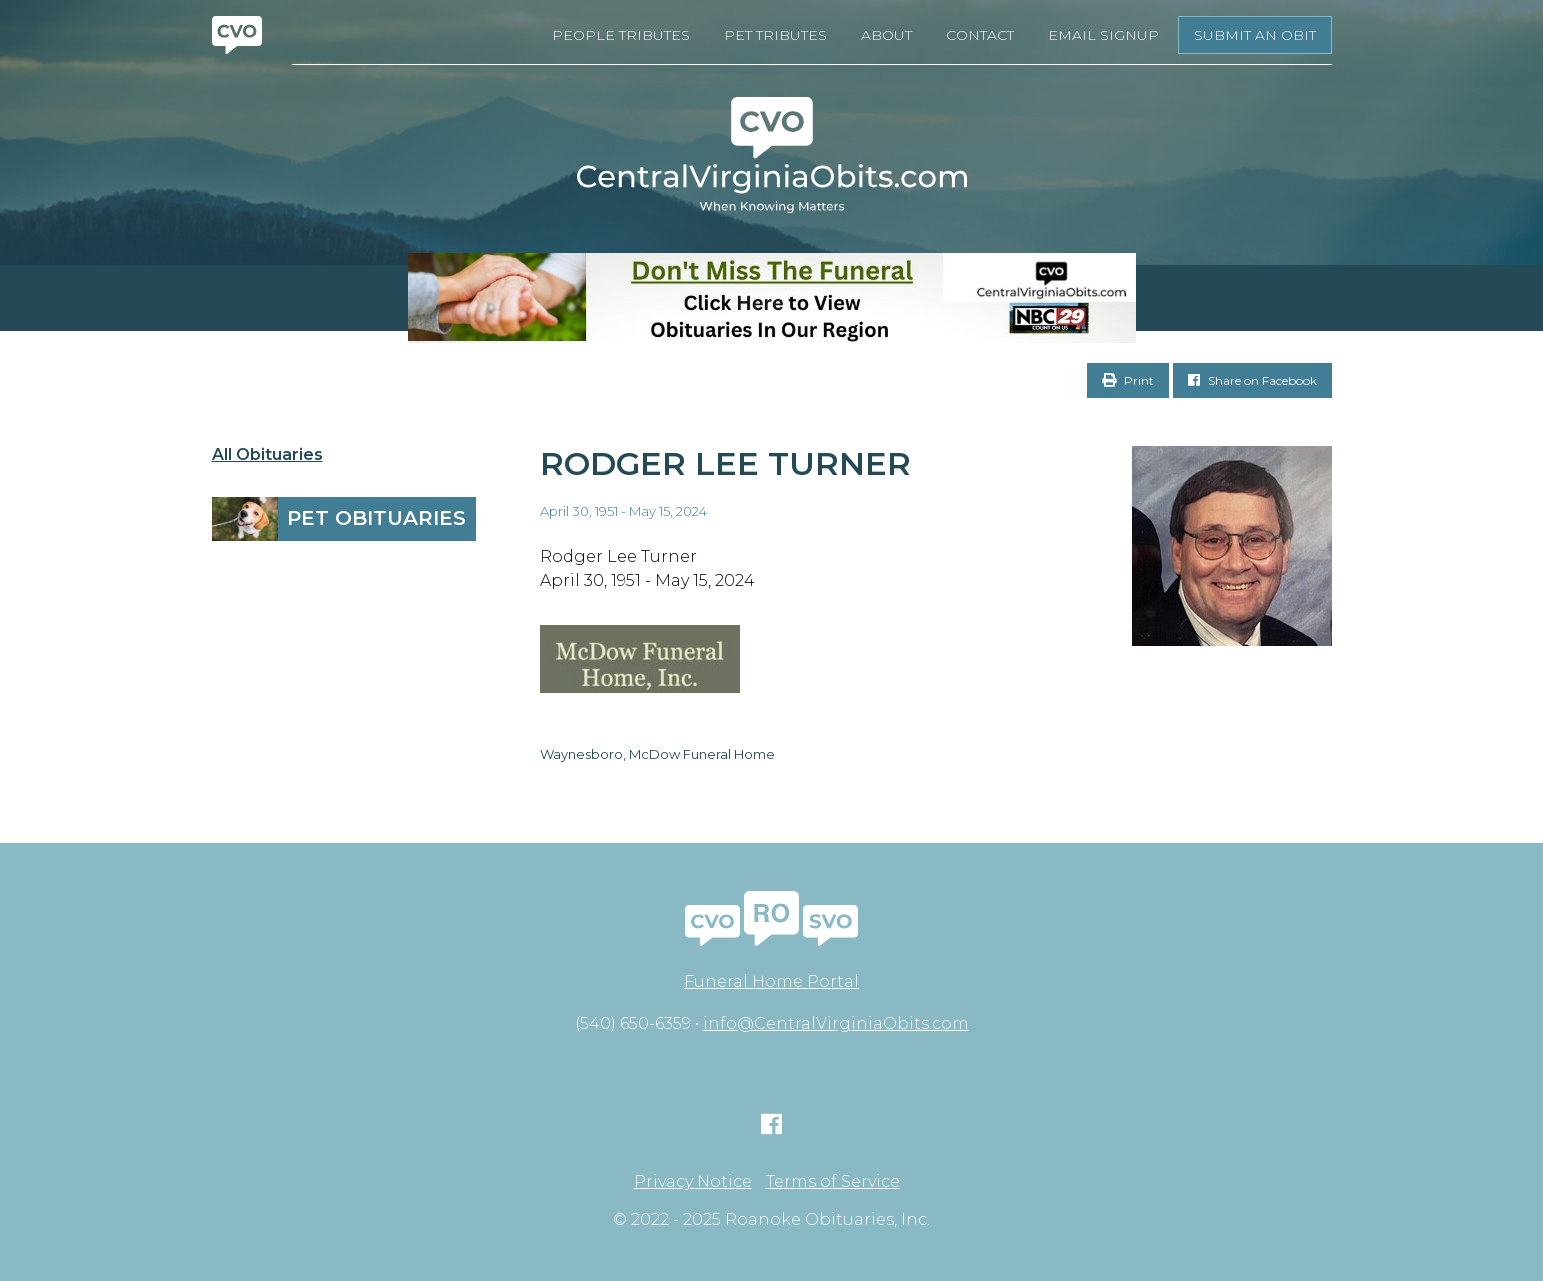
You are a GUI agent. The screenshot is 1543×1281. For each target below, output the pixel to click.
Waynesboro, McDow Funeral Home (657, 754)
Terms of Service (833, 1182)
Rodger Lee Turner (725, 463)
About (886, 35)
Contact (980, 35)
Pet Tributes (775, 35)
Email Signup (1103, 35)
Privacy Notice (693, 1182)
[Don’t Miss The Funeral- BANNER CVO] (771, 298)
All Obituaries (267, 455)
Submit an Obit (1255, 35)
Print (1128, 380)
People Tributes (621, 35)
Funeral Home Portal (771, 981)
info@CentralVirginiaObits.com (836, 1023)
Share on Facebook (1252, 380)
